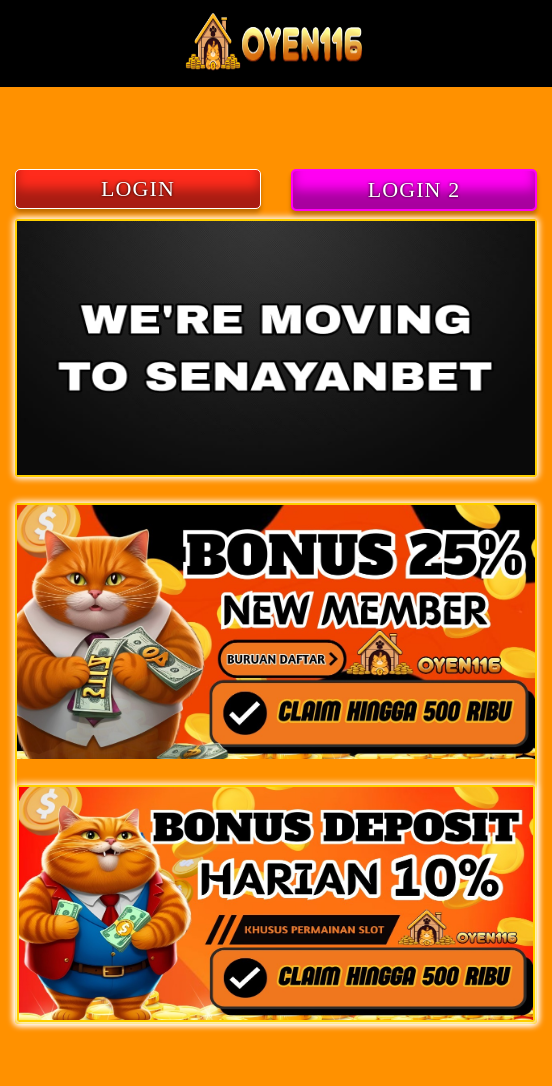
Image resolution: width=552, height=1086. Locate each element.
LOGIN (138, 188)
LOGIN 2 (414, 189)
